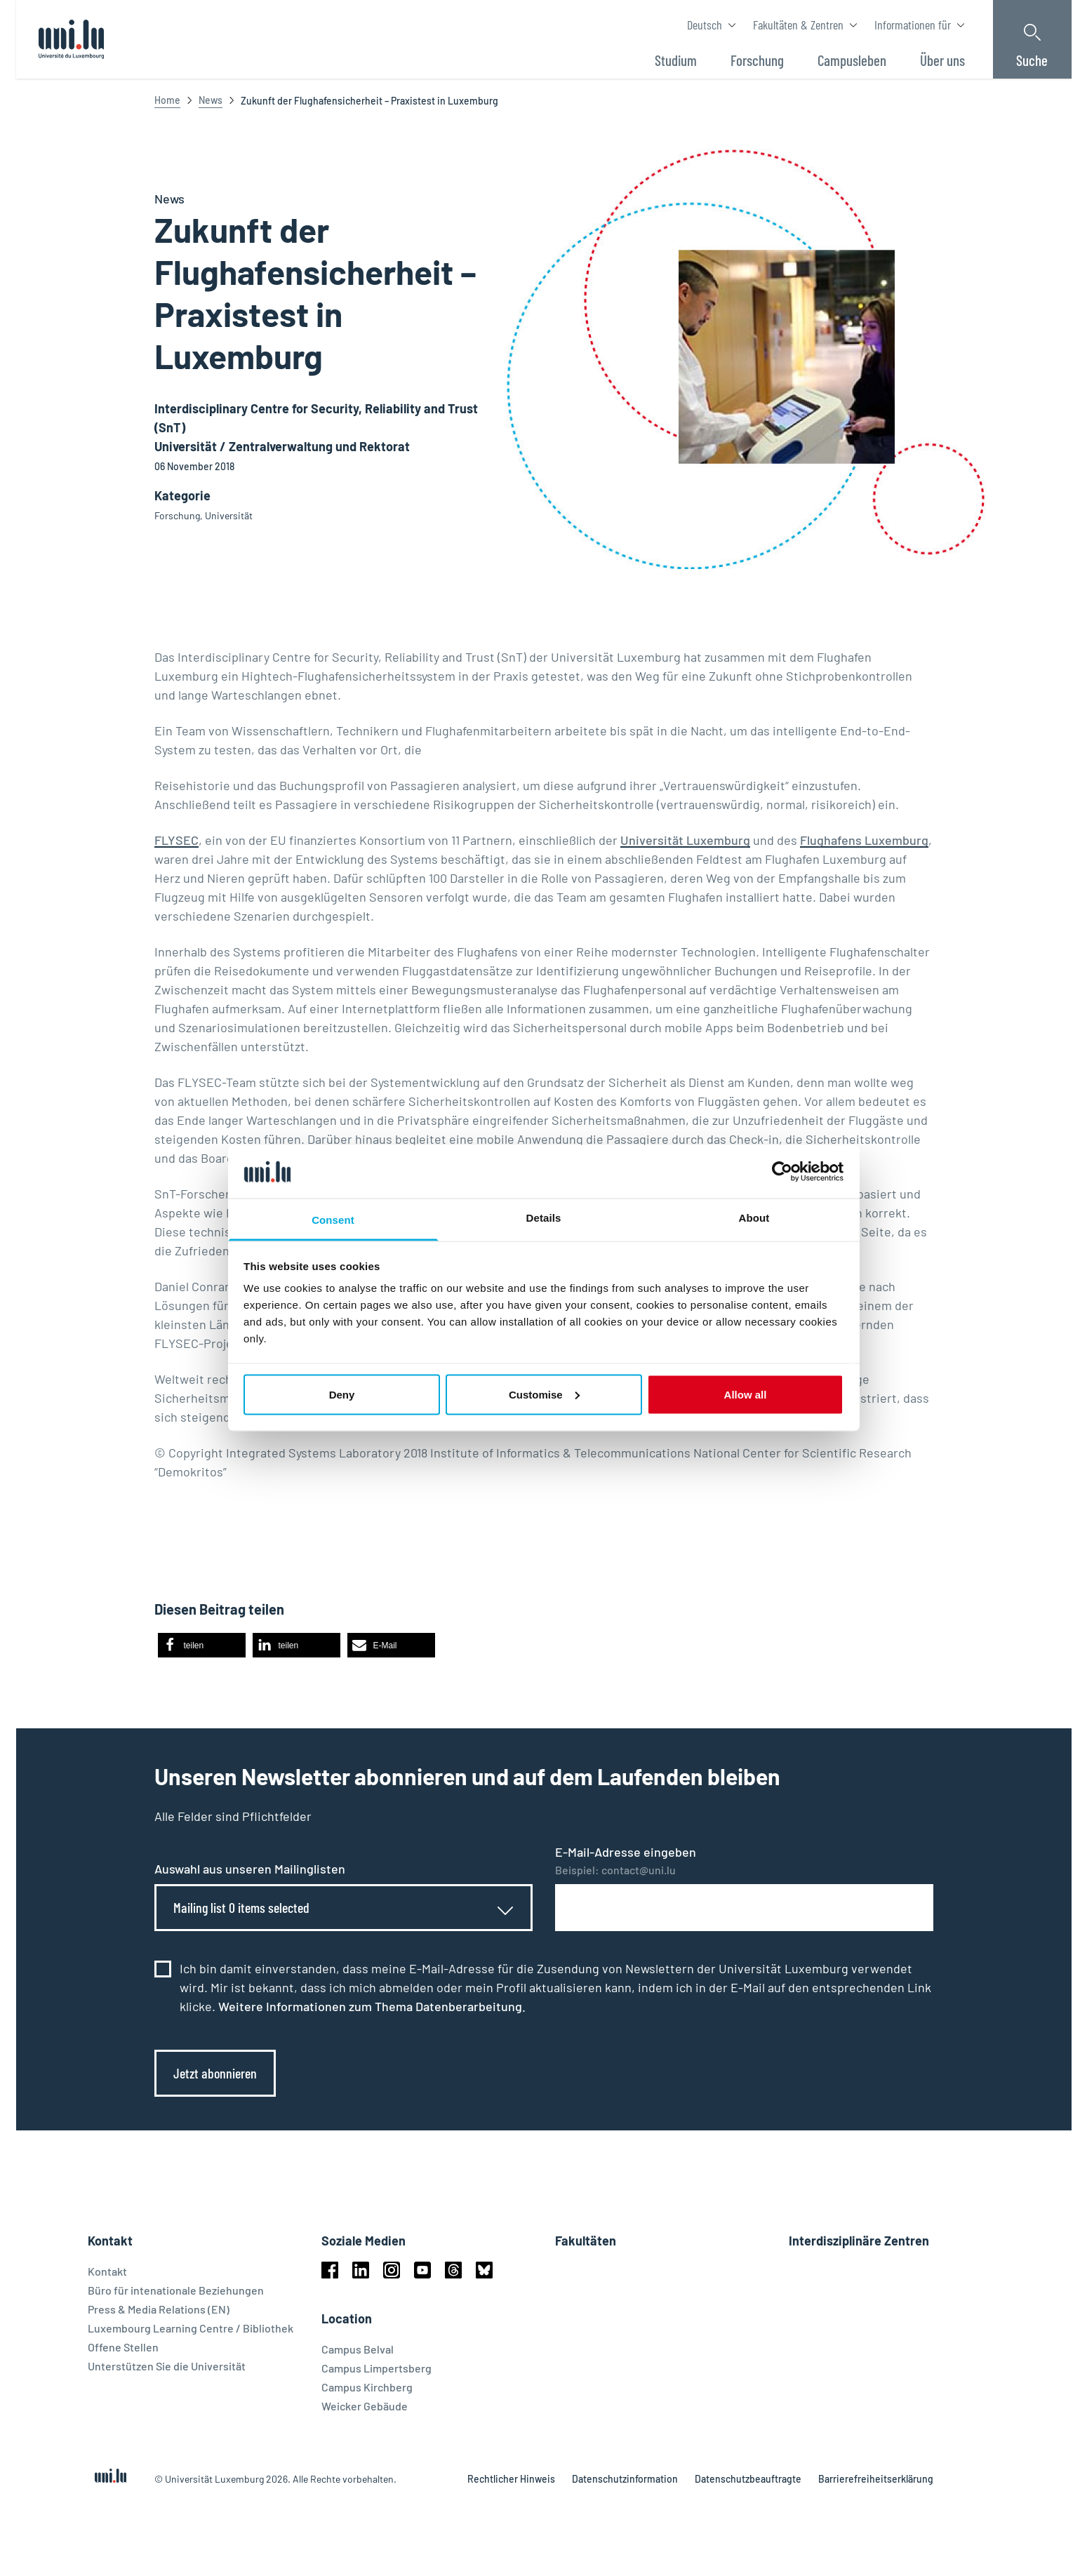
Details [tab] (543, 1218)
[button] (202, 1645)
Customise (544, 1394)
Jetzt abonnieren (215, 2072)
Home (167, 100)
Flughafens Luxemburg (864, 840)
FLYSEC (176, 840)
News (210, 100)
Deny (342, 1394)
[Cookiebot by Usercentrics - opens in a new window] (782, 1171)
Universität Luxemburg (685, 840)
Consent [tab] (333, 1220)
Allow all (745, 1394)
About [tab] (754, 1218)
